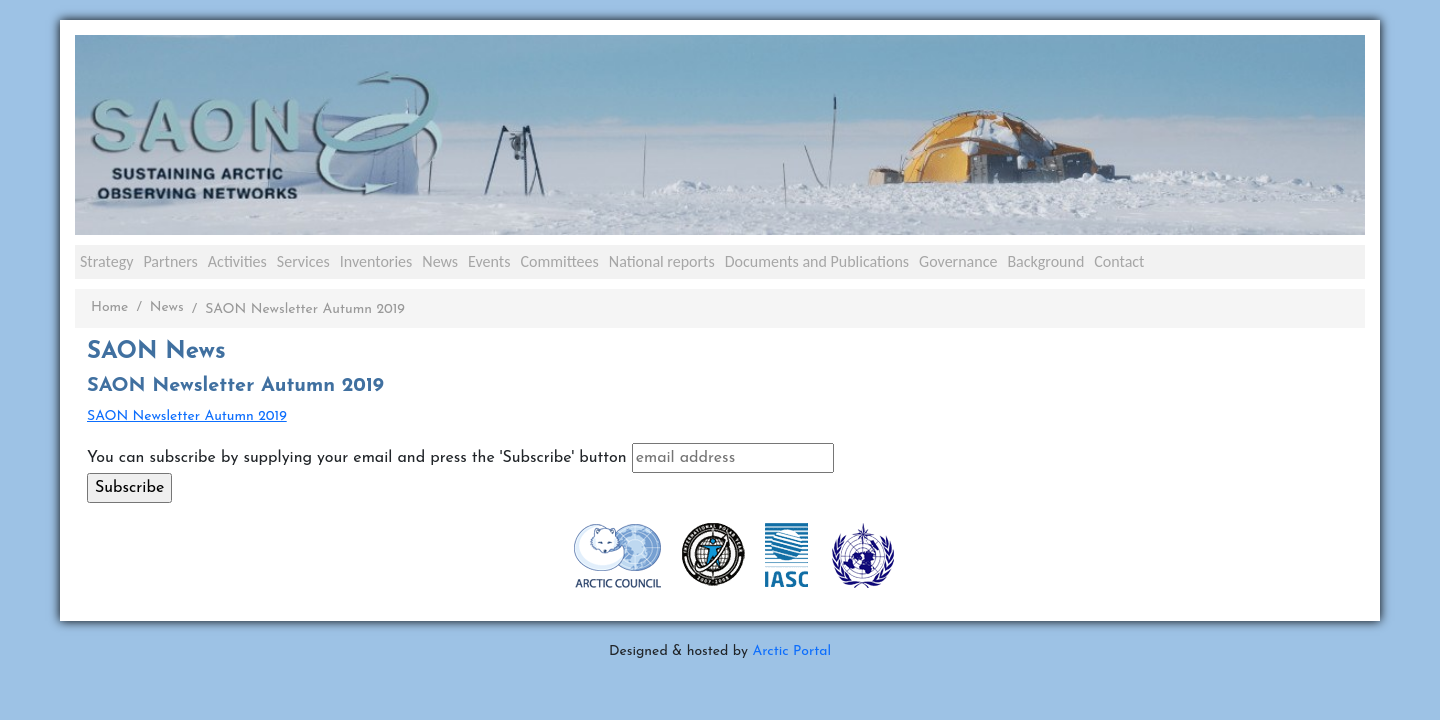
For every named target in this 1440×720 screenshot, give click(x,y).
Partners (170, 261)
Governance (958, 261)
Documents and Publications (817, 261)
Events (489, 261)
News (440, 261)
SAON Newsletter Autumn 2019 (187, 416)
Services (303, 261)
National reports (662, 261)
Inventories (376, 261)
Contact (1119, 261)
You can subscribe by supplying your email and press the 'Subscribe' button (357, 458)
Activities (237, 261)
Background (1045, 261)
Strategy (106, 261)
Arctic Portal (791, 651)
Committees (559, 261)
